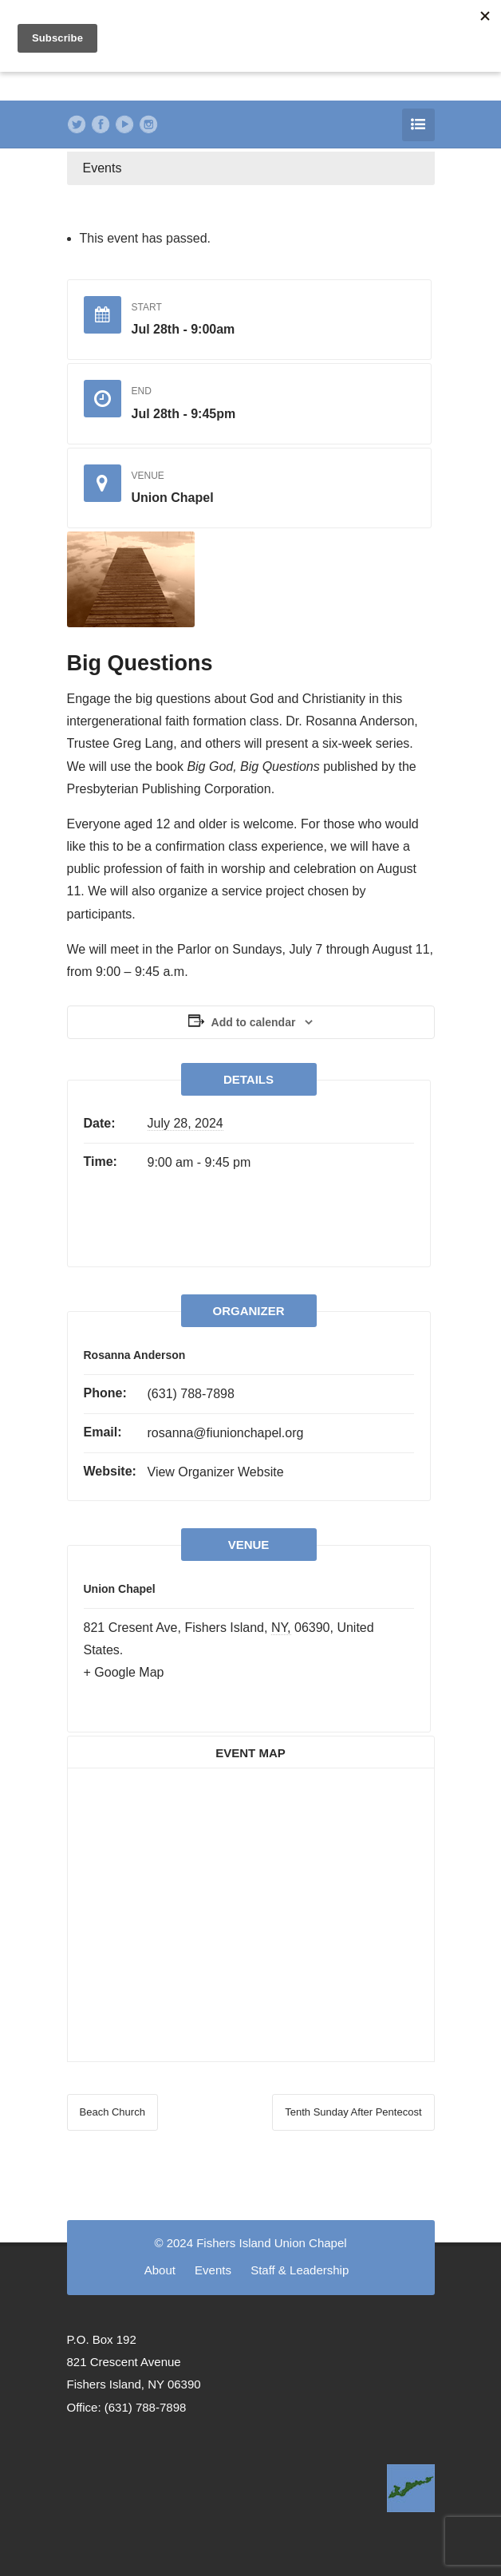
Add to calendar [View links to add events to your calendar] (253, 1022)
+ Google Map (124, 1672)
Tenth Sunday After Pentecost (353, 2112)
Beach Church (112, 2112)
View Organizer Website (216, 1472)
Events (102, 168)
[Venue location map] (251, 1911)
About (160, 2270)
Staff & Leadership (299, 2270)
